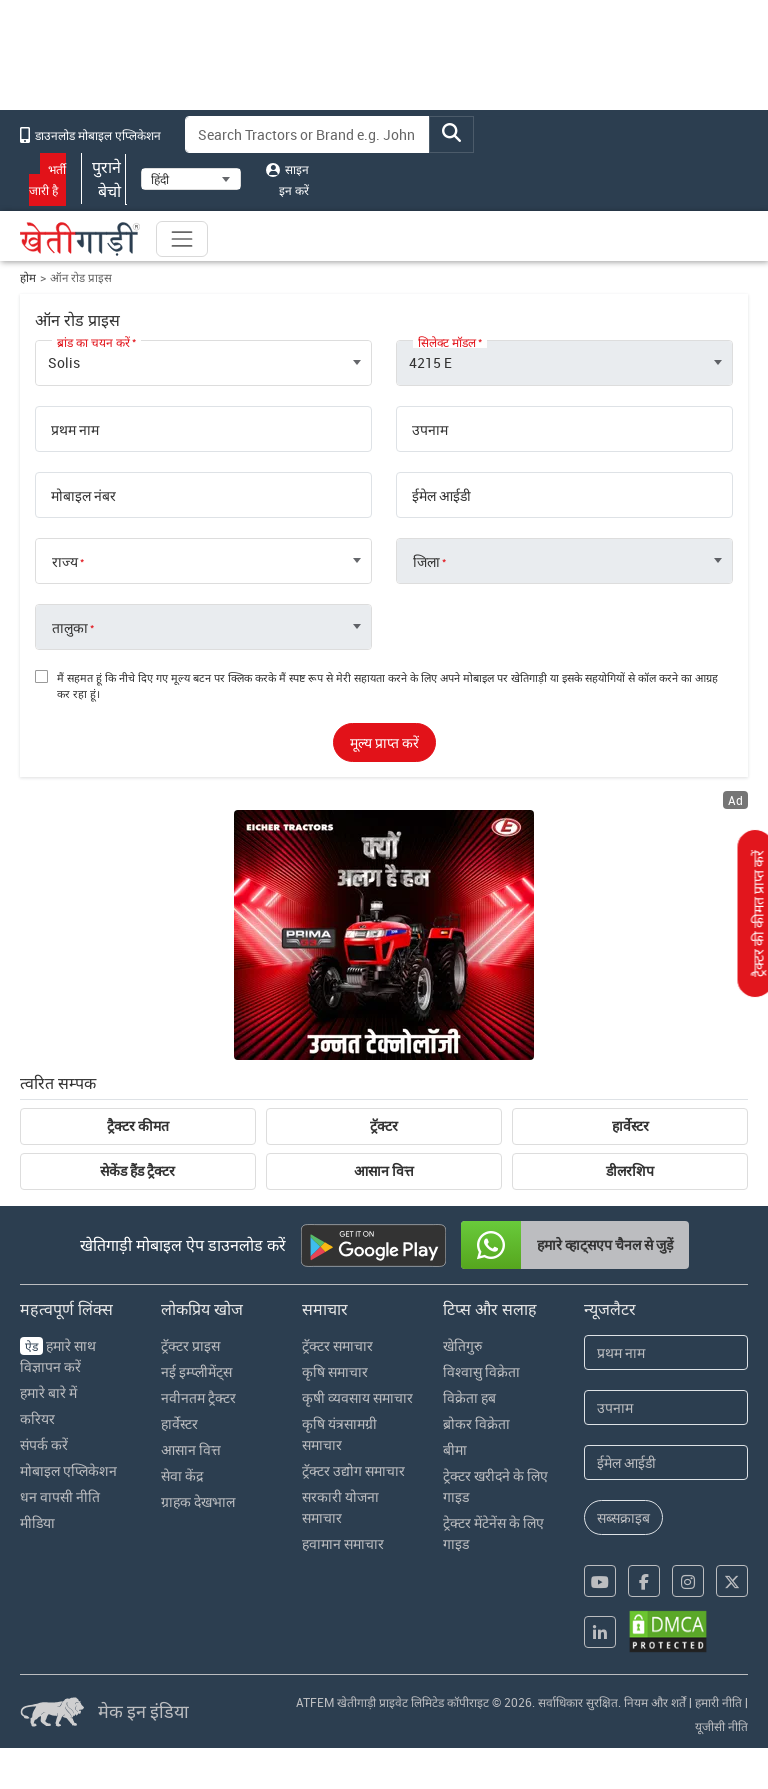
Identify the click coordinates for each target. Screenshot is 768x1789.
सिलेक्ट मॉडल (447, 342)
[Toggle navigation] (182, 239)
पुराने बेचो (104, 179)
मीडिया (37, 1522)
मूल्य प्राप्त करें (384, 742)
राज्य (65, 562)
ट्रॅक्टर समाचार (337, 1345)
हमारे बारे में (48, 1392)
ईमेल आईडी (441, 496)
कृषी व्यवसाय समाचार (357, 1397)
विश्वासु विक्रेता (481, 1371)
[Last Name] (666, 1407)
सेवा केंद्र (182, 1475)
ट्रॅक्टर (384, 1126)
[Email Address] (666, 1462)
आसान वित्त (384, 1171)
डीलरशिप (630, 1171)
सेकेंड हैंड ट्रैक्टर (137, 1171)
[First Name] (666, 1352)
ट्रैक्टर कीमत (138, 1126)
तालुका (70, 628)
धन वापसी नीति (60, 1496)
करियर (37, 1418)
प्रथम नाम (75, 430)
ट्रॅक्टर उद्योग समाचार (353, 1470)
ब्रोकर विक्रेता (476, 1423)
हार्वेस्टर (630, 1126)
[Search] (308, 134)
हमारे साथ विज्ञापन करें (58, 1356)
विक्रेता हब (469, 1397)
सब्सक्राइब (623, 1517)
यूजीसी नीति (721, 1726)
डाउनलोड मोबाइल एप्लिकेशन (90, 135)
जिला (426, 562)
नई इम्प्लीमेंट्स (196, 1371)
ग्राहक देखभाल (198, 1501)
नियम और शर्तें (655, 1702)
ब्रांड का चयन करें (93, 342)
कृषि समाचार (335, 1371)
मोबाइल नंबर (83, 496)
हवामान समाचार (343, 1543)
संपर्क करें (44, 1444)
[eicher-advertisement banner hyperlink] (384, 935)
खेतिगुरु (462, 1345)
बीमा (455, 1449)
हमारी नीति (718, 1702)
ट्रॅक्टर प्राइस (190, 1345)
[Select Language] (191, 179)
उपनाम (430, 430)
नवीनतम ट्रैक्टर (198, 1397)
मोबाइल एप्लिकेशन (68, 1470)
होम (28, 277)
